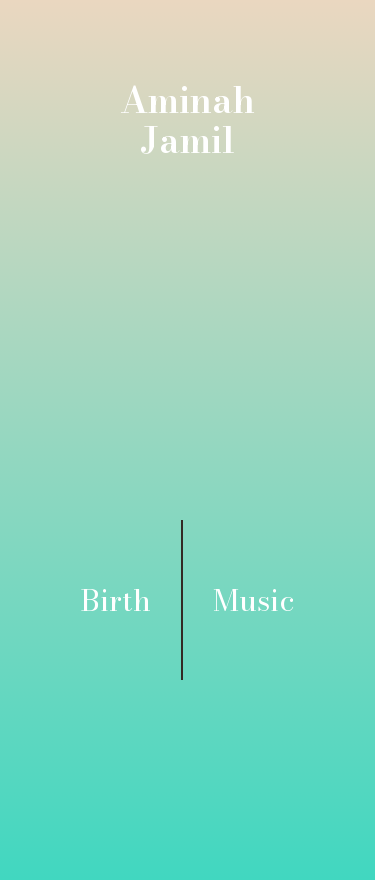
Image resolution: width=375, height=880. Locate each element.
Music (254, 600)
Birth (115, 600)
